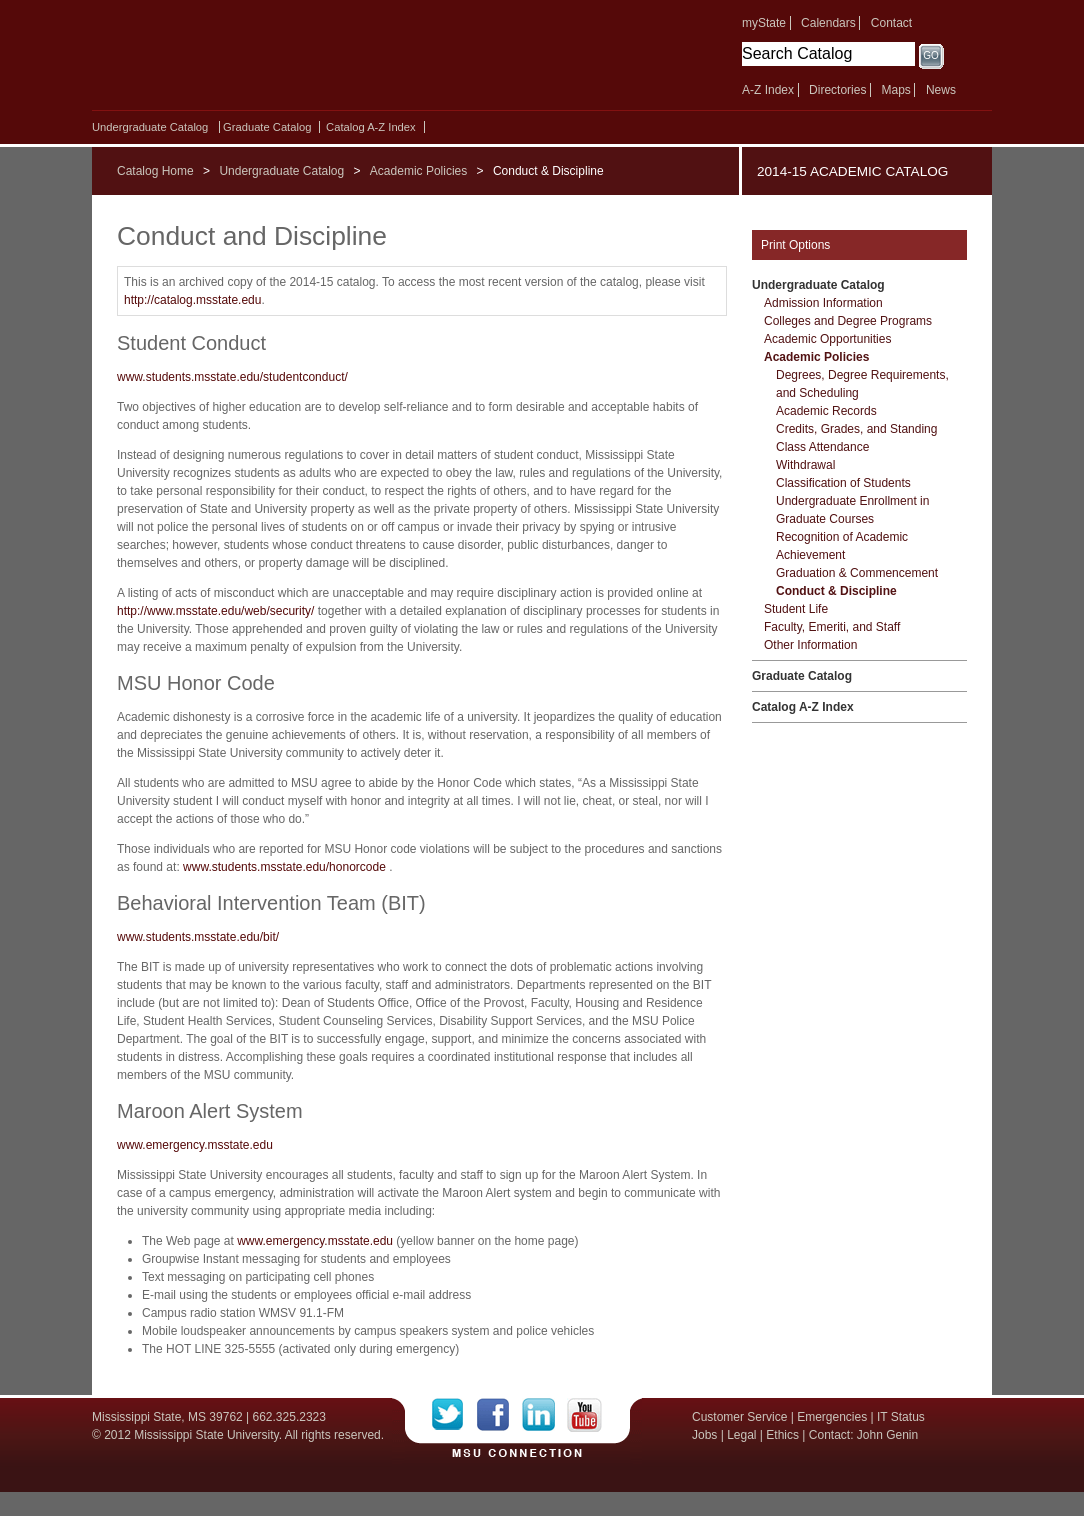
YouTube (584, 1415)
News (941, 90)
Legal (741, 1435)
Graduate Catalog (267, 127)
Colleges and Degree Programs (848, 321)
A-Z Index (768, 90)
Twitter (454, 1415)
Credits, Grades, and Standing (856, 429)
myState (764, 23)
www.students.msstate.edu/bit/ (198, 937)
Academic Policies (418, 171)
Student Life (796, 609)
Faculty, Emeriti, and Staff (832, 627)
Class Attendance (822, 447)
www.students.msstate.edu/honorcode (284, 867)
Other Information (810, 645)
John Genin (887, 1435)
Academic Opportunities (827, 339)
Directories (837, 90)
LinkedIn (544, 1415)
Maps (895, 90)
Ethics (782, 1435)
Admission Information (823, 303)
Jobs (704, 1435)
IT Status (901, 1417)
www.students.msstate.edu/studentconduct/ (232, 377)
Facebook (499, 1415)
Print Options (795, 245)
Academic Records (826, 411)
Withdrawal (805, 465)
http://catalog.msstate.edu (192, 300)
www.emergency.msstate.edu (195, 1145)
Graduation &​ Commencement (857, 573)
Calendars (828, 23)
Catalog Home (155, 171)
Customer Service (739, 1417)
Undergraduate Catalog (150, 127)
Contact (891, 23)
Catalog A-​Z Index (371, 127)
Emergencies (832, 1417)
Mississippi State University (264, 60)
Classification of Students (843, 483)
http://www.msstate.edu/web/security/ (215, 611)
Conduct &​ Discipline (836, 591)
